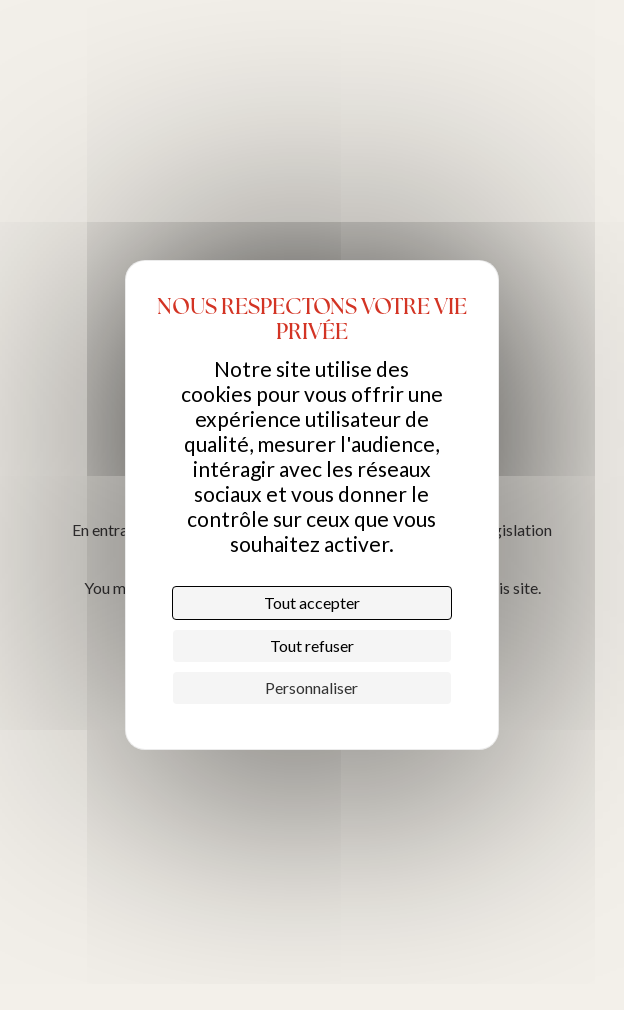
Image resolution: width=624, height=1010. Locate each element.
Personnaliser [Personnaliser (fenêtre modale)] (311, 687)
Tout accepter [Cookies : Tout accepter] (312, 602)
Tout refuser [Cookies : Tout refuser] (312, 645)
